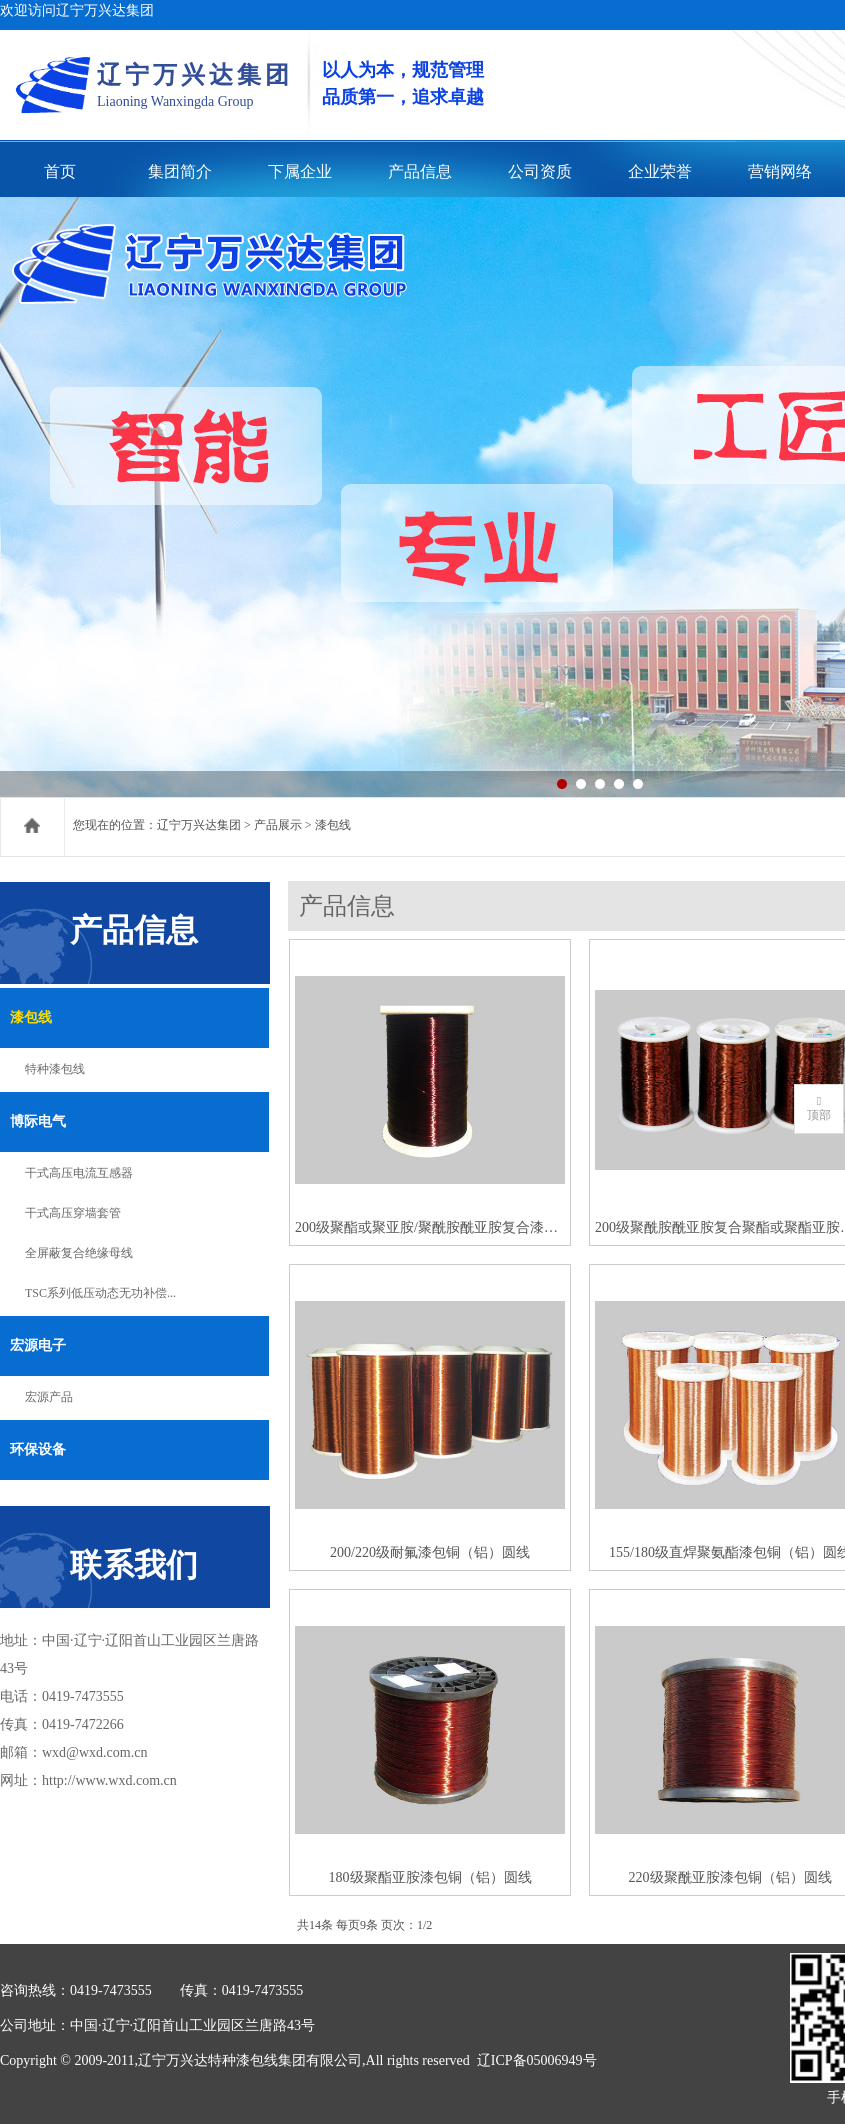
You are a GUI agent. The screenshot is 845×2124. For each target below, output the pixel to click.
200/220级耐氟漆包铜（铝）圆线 (430, 1552)
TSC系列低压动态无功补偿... (100, 1293)
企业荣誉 (660, 171)
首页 (60, 171)
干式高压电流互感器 (79, 1173)
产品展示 (278, 825)
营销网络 (780, 171)
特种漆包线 (55, 1069)
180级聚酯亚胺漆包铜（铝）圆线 (430, 1877)
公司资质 (540, 171)
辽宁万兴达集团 (199, 825)
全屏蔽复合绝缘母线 (79, 1253)
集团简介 (180, 171)
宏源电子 (38, 1345)
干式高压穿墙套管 (73, 1213)
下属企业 (300, 171)
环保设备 (38, 1449)
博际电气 (38, 1121)
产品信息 (420, 171)
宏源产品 (49, 1397)
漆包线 (31, 1017)
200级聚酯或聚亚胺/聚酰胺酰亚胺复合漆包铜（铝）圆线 (430, 1227)
